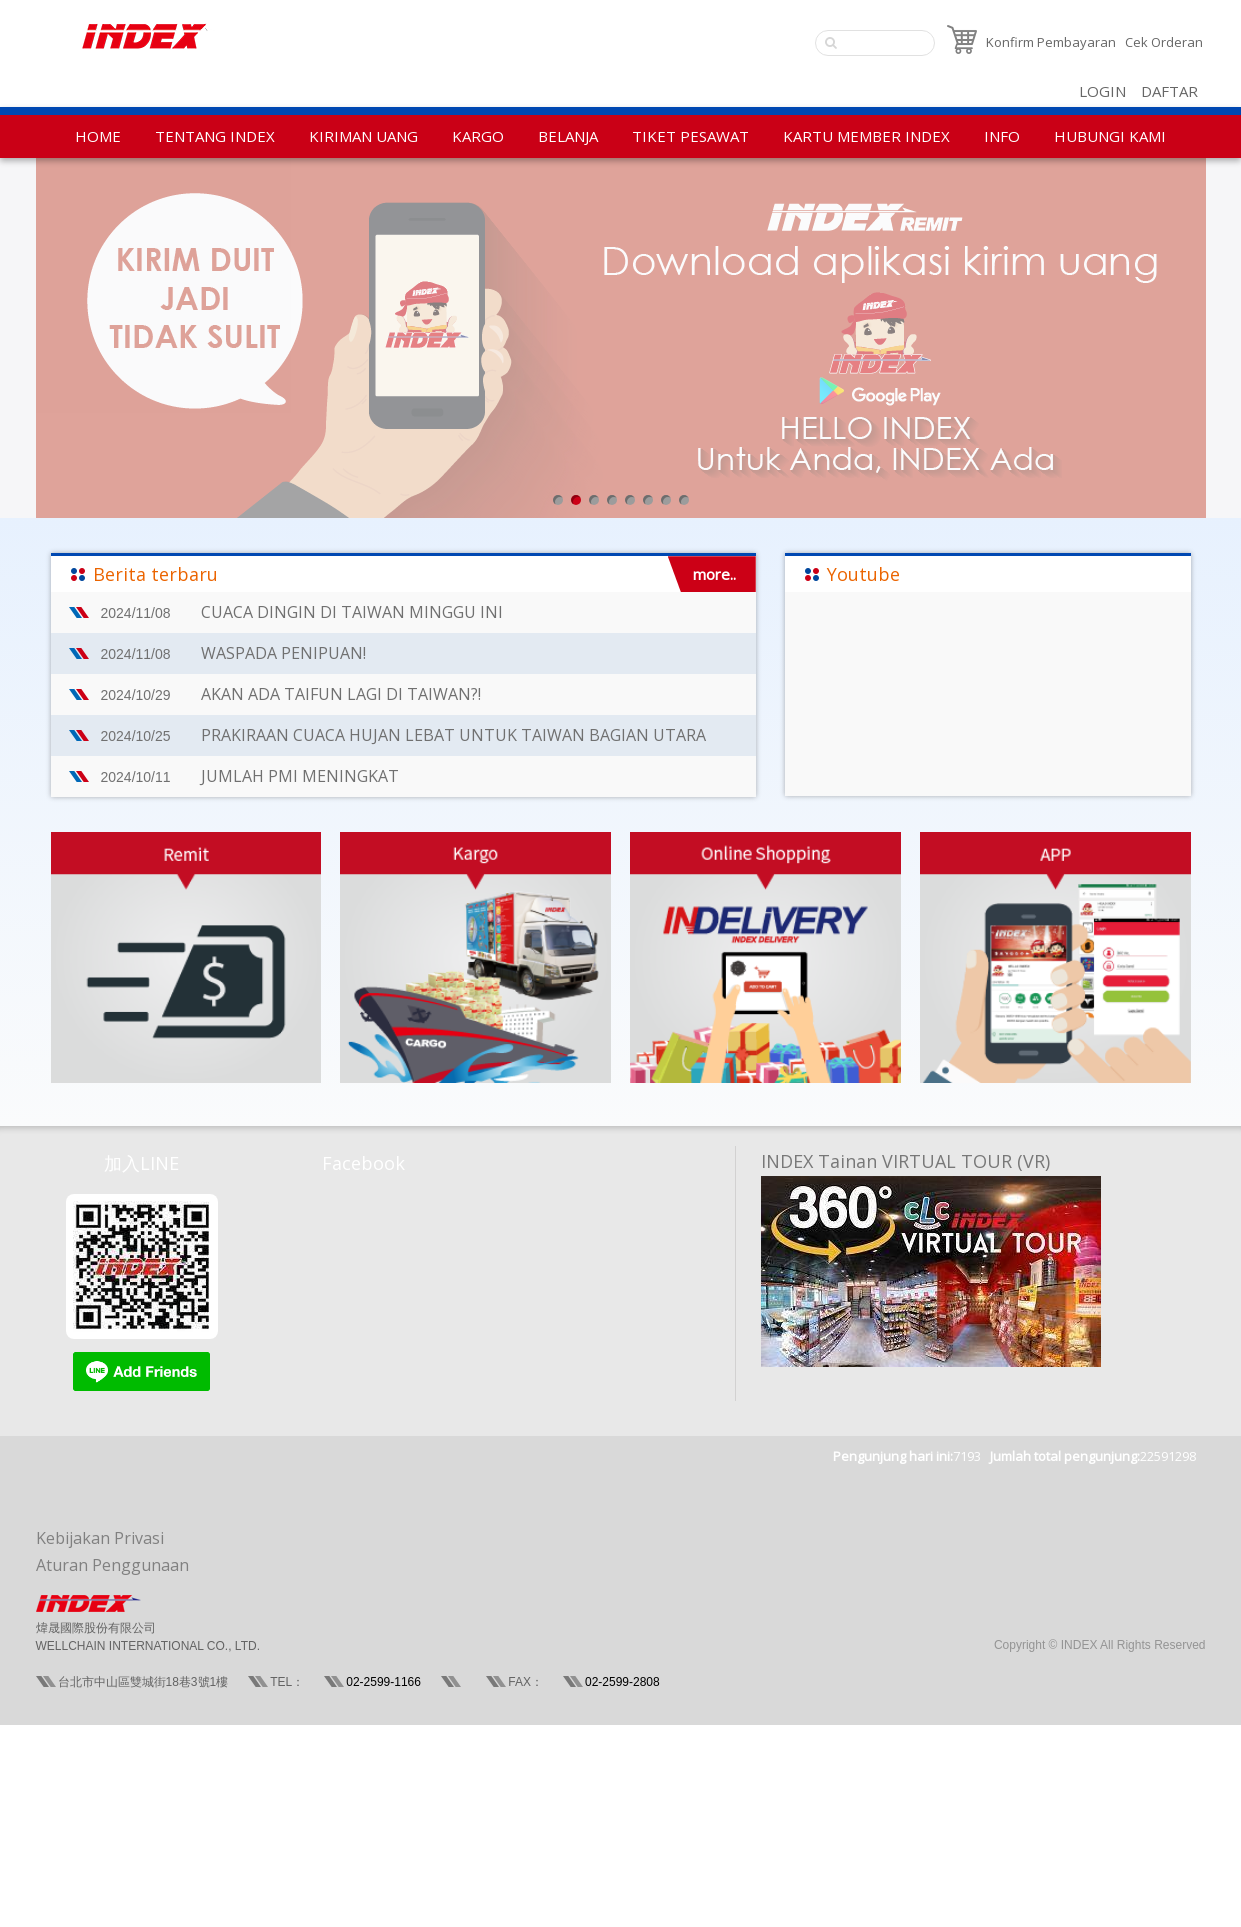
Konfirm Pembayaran (1051, 42)
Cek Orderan (1164, 42)
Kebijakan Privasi (100, 1538)
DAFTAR (1169, 91)
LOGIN (1102, 91)
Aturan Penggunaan (112, 1565)
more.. (714, 574)
